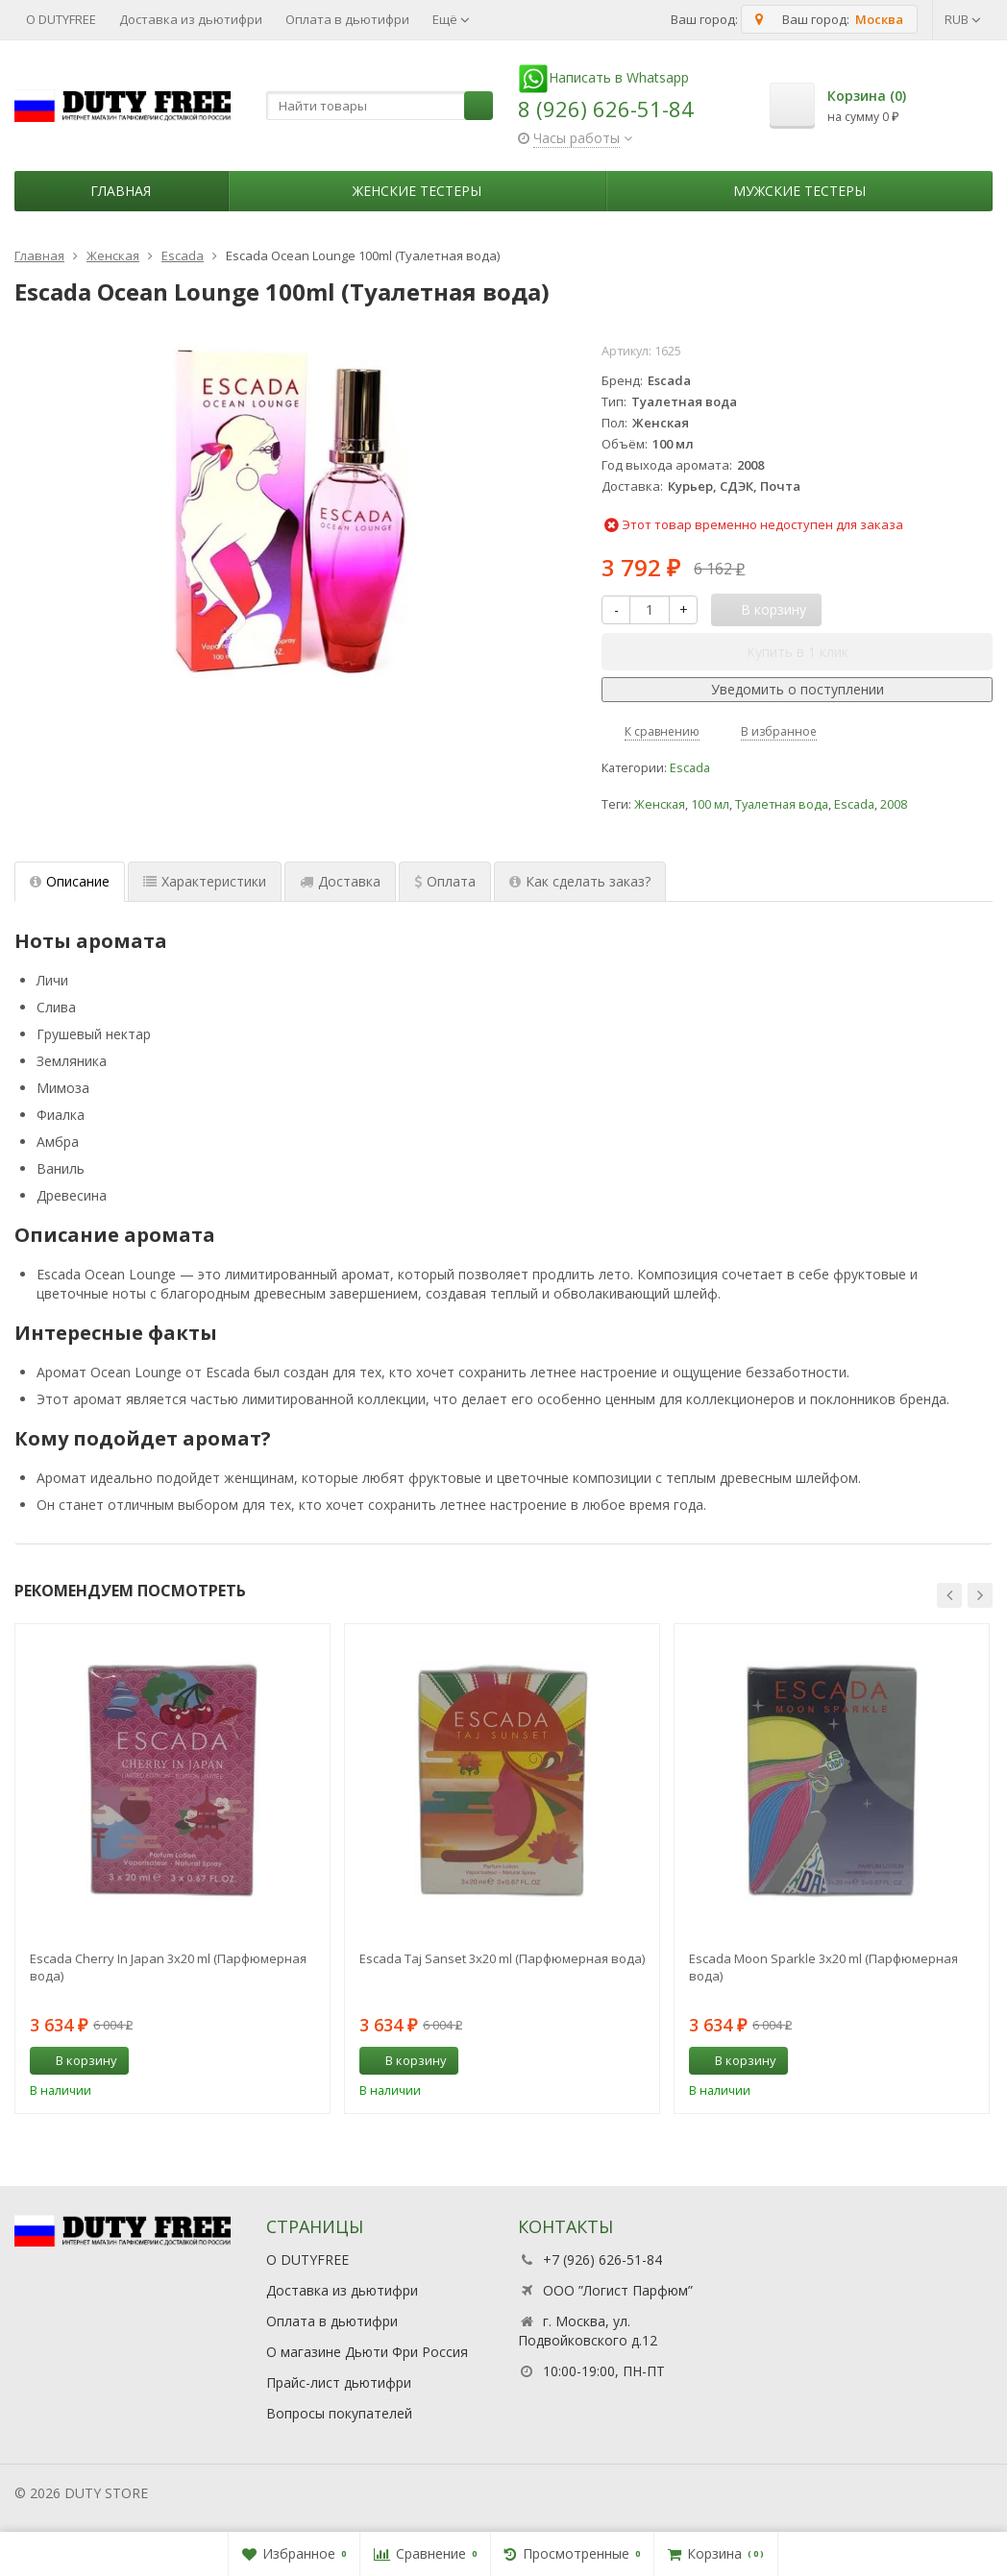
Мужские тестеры (799, 191)
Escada (690, 768)
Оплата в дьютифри (347, 19)
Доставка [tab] (340, 881)
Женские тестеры (417, 191)
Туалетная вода (781, 804)
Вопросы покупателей (339, 2413)
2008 (893, 804)
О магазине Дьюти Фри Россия (367, 2352)
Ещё (451, 19)
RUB (963, 19)
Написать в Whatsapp (603, 77)
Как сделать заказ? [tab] (580, 881)
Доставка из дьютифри (190, 19)
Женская (659, 804)
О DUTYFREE (61, 19)
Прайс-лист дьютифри (338, 2382)
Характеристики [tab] (204, 881)
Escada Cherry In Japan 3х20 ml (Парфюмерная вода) (168, 1967)
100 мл (710, 804)
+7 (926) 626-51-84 (602, 2259)
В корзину (76, 2060)
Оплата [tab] (445, 881)
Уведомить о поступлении (797, 689)
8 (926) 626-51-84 (606, 108)
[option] (172, 1868)
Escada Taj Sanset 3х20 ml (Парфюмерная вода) (502, 1958)
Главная (120, 191)
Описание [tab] (70, 881)
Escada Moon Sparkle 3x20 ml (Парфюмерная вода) (823, 1967)
